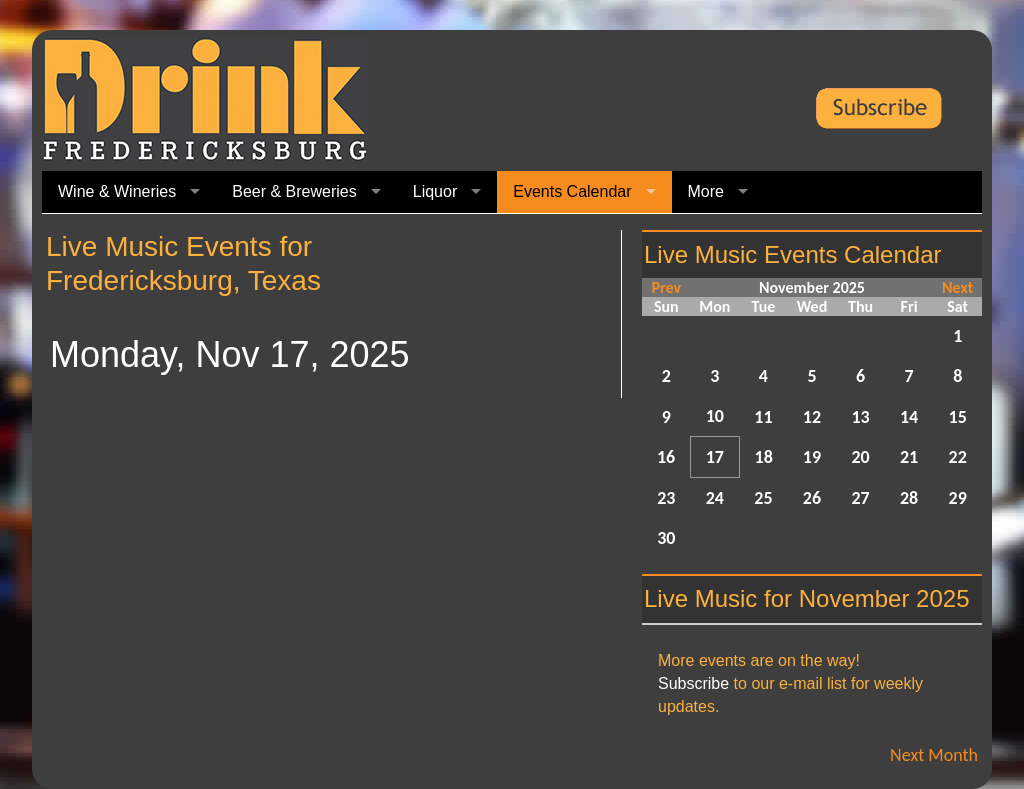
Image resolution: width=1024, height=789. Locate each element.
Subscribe (693, 683)
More (706, 191)
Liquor (435, 191)
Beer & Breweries (294, 191)
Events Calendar (572, 191)
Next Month (934, 755)
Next (957, 287)
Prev (666, 287)
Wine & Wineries (117, 191)
